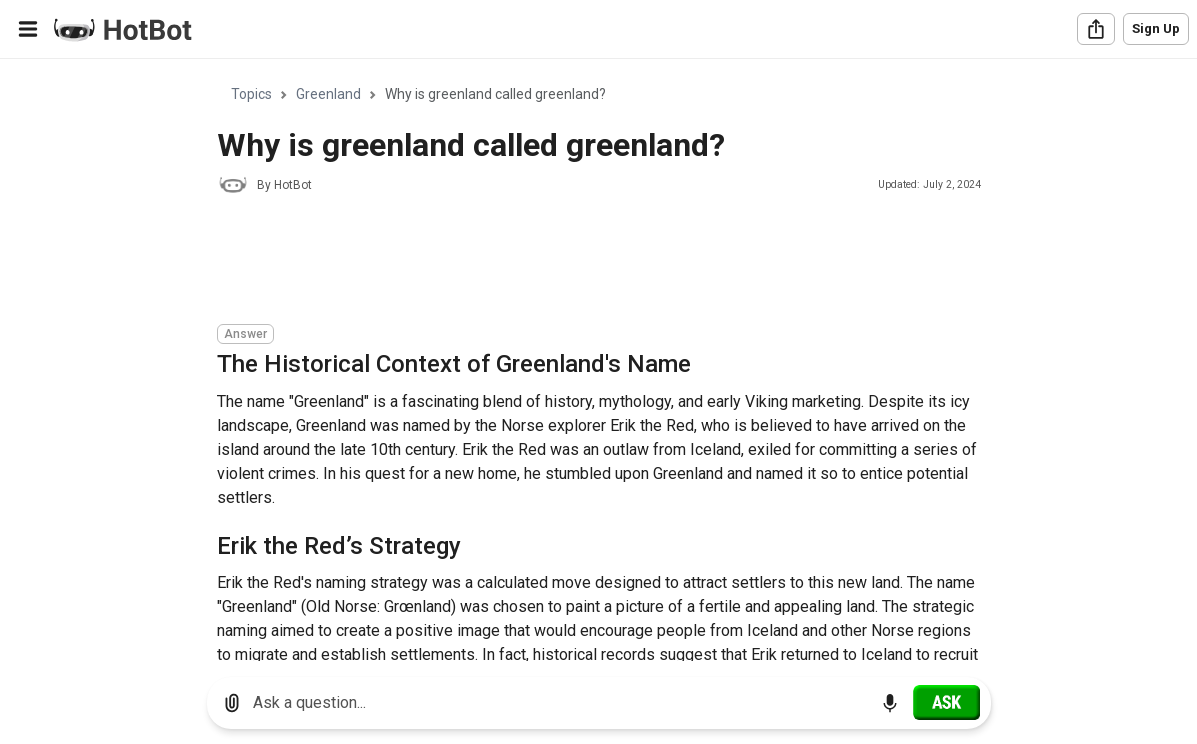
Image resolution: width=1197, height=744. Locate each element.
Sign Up (1156, 28)
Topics (251, 94)
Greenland (328, 94)
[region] (598, 360)
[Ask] (946, 702)
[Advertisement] (581, 262)
